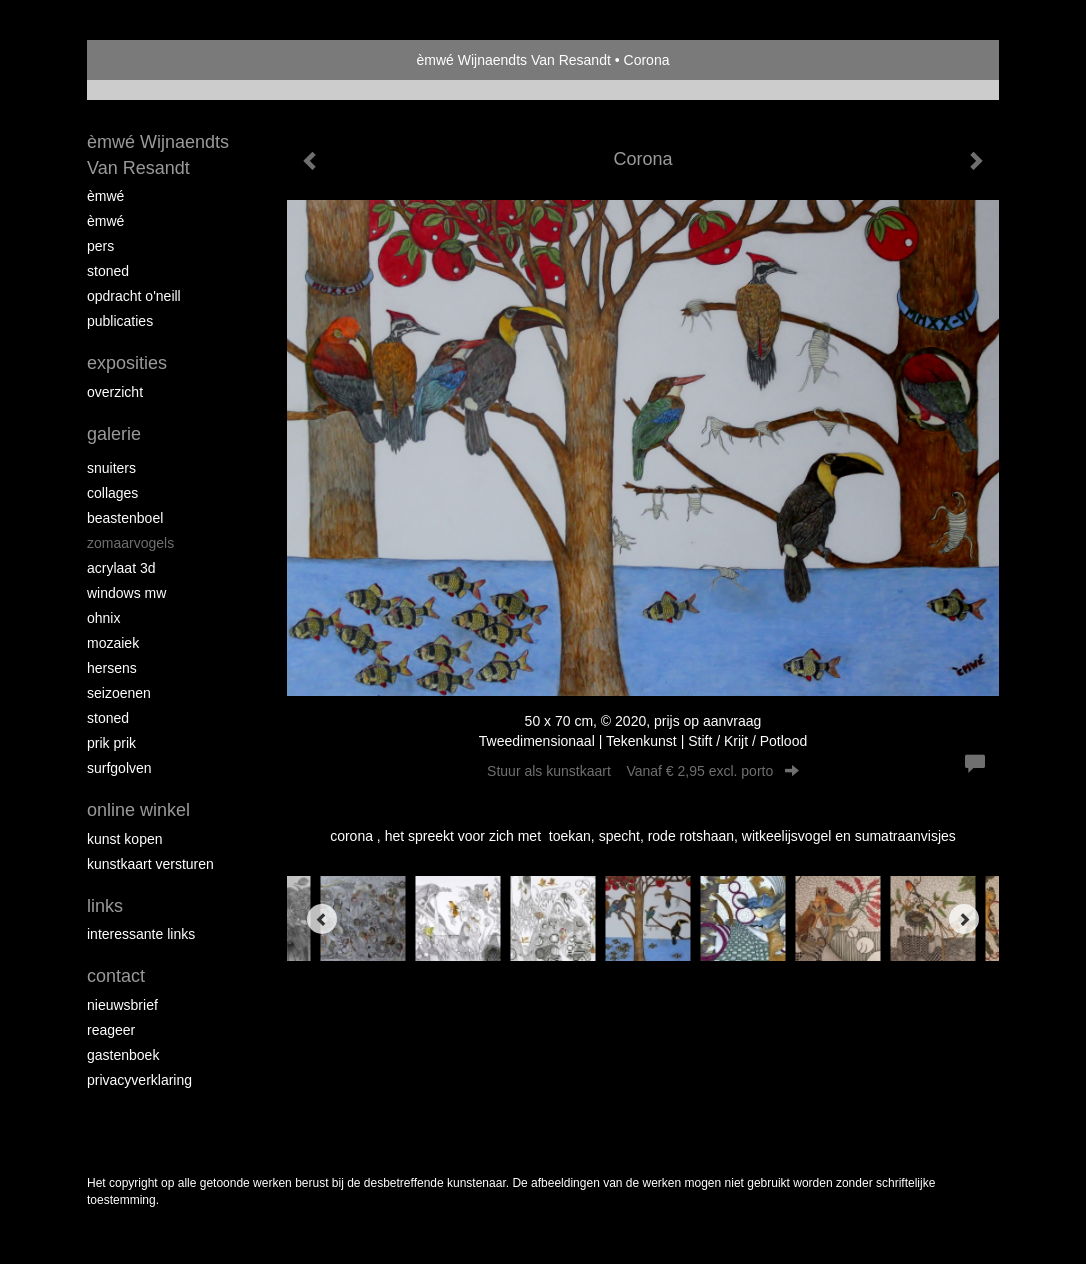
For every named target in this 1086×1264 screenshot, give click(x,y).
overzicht (115, 392)
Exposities (127, 363)
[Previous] (322, 919)
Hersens (112, 668)
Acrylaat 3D (121, 568)
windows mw (126, 593)
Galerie (114, 434)
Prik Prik (111, 743)
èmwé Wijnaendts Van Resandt (514, 60)
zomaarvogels (130, 543)
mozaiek (113, 643)
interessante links (141, 934)
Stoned (108, 271)
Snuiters (111, 468)
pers (100, 246)
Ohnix (103, 618)
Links (105, 906)
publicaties (120, 321)
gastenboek (123, 1055)
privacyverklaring (139, 1080)
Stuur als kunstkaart (643, 771)
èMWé (105, 196)
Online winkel (138, 810)
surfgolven (119, 768)
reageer (111, 1030)
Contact (116, 976)
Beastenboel (125, 518)
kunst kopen (125, 839)
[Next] (964, 919)
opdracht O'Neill (134, 296)
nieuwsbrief (122, 1005)
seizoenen (119, 693)
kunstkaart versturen (150, 864)
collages (112, 493)
